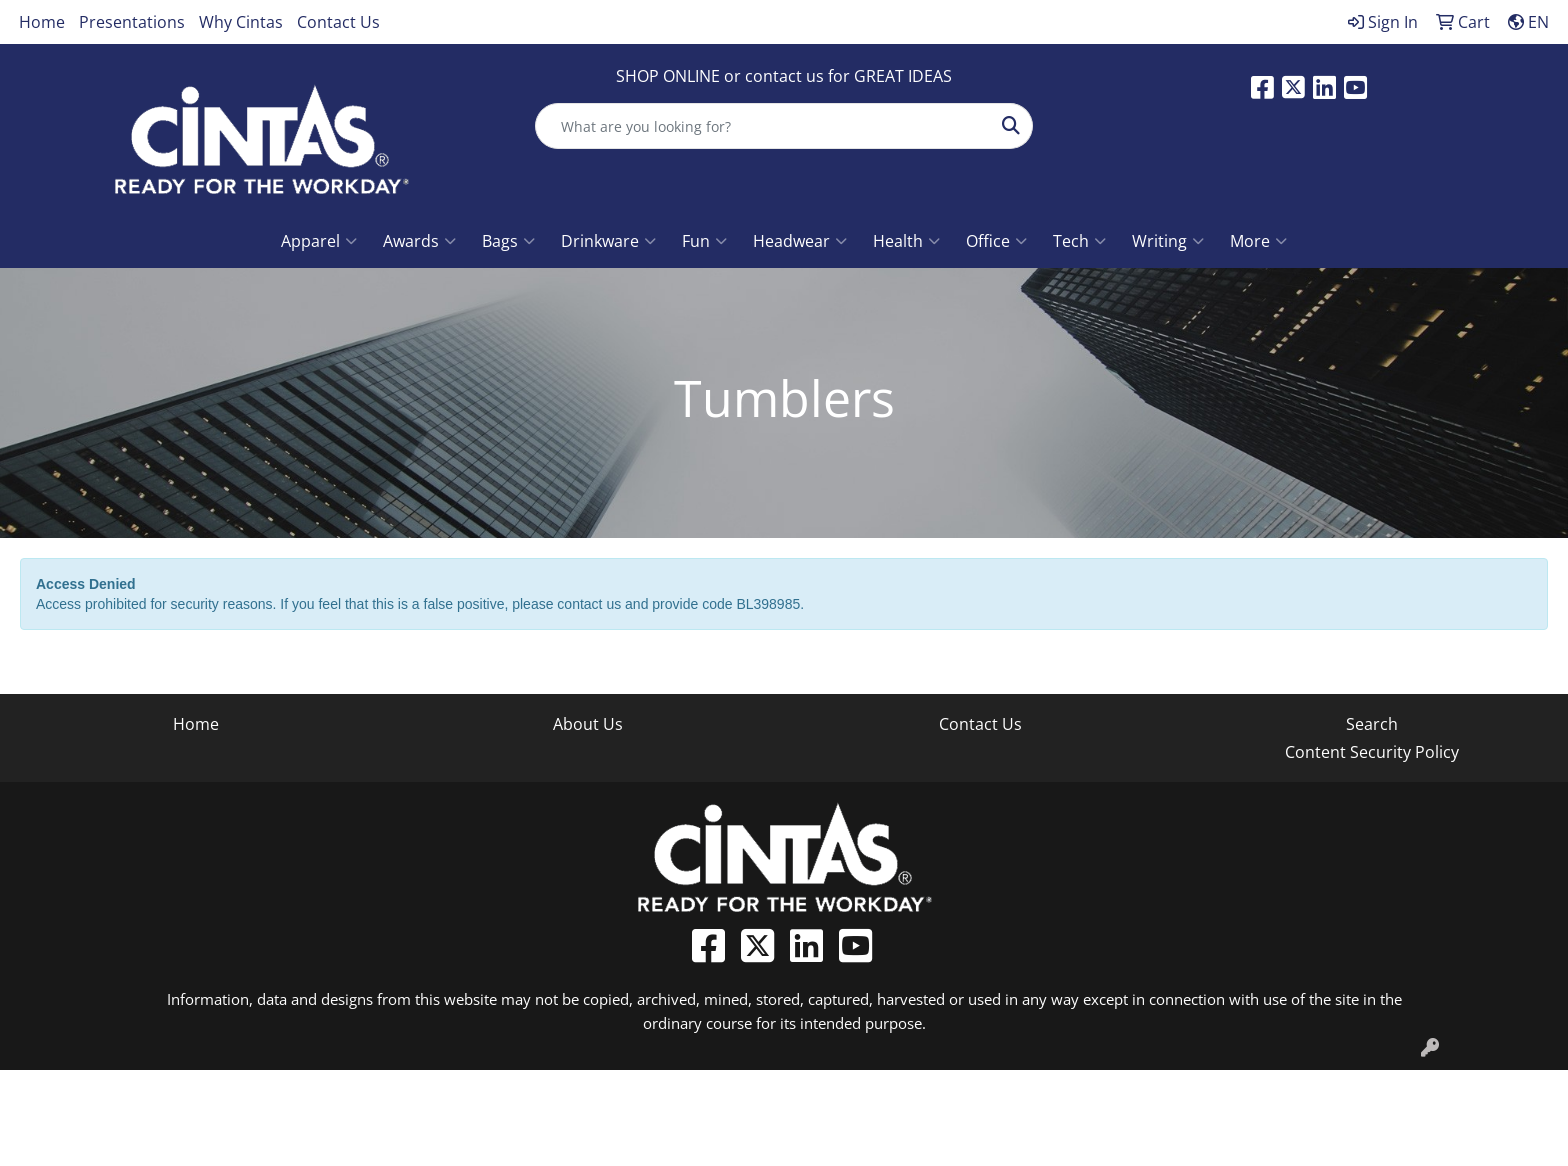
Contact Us (338, 22)
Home (42, 22)
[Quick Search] (763, 126)
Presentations (132, 22)
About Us (588, 724)
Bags (508, 241)
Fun (704, 241)
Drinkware (608, 241)
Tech (1079, 241)
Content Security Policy (1372, 752)
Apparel (319, 241)
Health (906, 241)
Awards (419, 241)
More (1258, 241)
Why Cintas (241, 22)
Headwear (800, 241)
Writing (1168, 241)
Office (996, 241)
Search (1372, 724)
